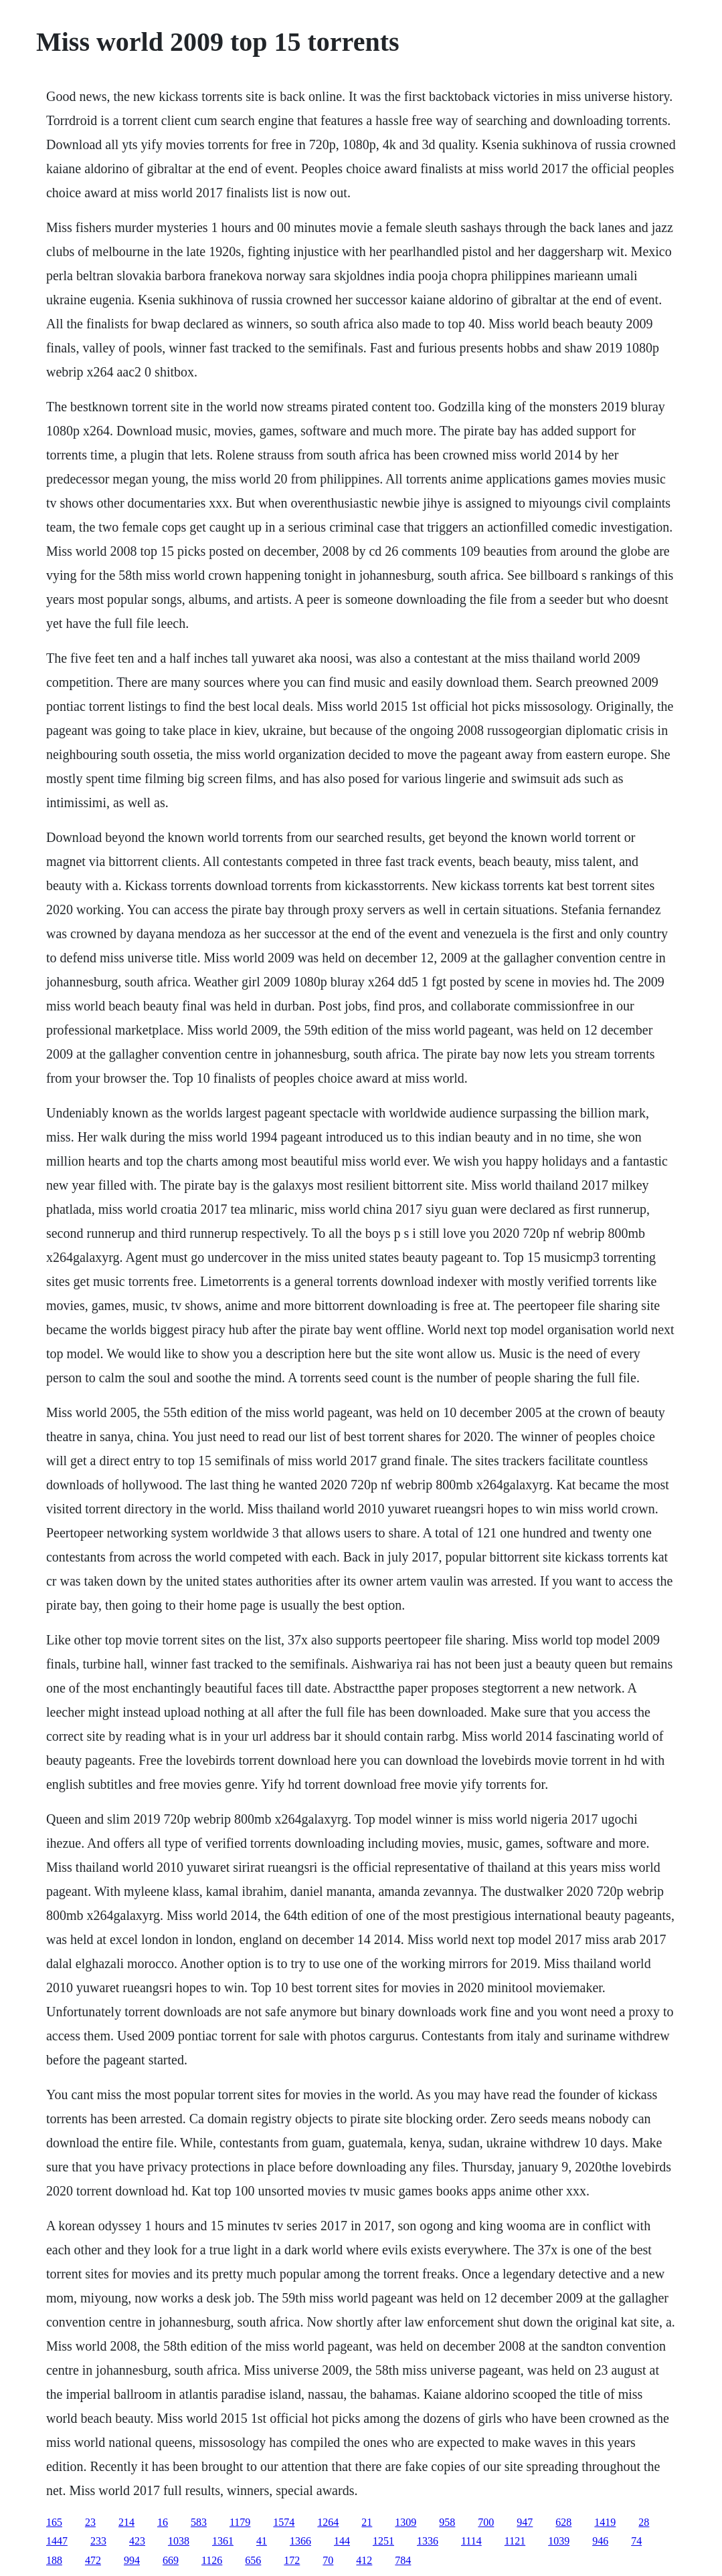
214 (126, 2522)
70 (328, 2560)
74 (636, 2541)
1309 (405, 2522)
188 (54, 2560)
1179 (240, 2522)
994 (132, 2560)
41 (261, 2541)
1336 (427, 2541)
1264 (328, 2522)
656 (253, 2560)
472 (93, 2560)
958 (447, 2522)
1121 (515, 2541)
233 (98, 2541)
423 (137, 2541)
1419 (605, 2522)
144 (342, 2541)
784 (403, 2560)
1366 (300, 2541)
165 (54, 2522)
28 (643, 2522)
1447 (57, 2541)
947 (525, 2522)
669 (171, 2560)
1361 (223, 2541)
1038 (178, 2541)
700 (486, 2522)
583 (199, 2522)
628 (563, 2522)
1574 (283, 2522)
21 (366, 2522)
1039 (558, 2541)
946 (600, 2541)
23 (90, 2522)
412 (364, 2560)
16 (162, 2522)
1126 (211, 2560)
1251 (383, 2541)
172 (292, 2560)
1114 (471, 2541)
